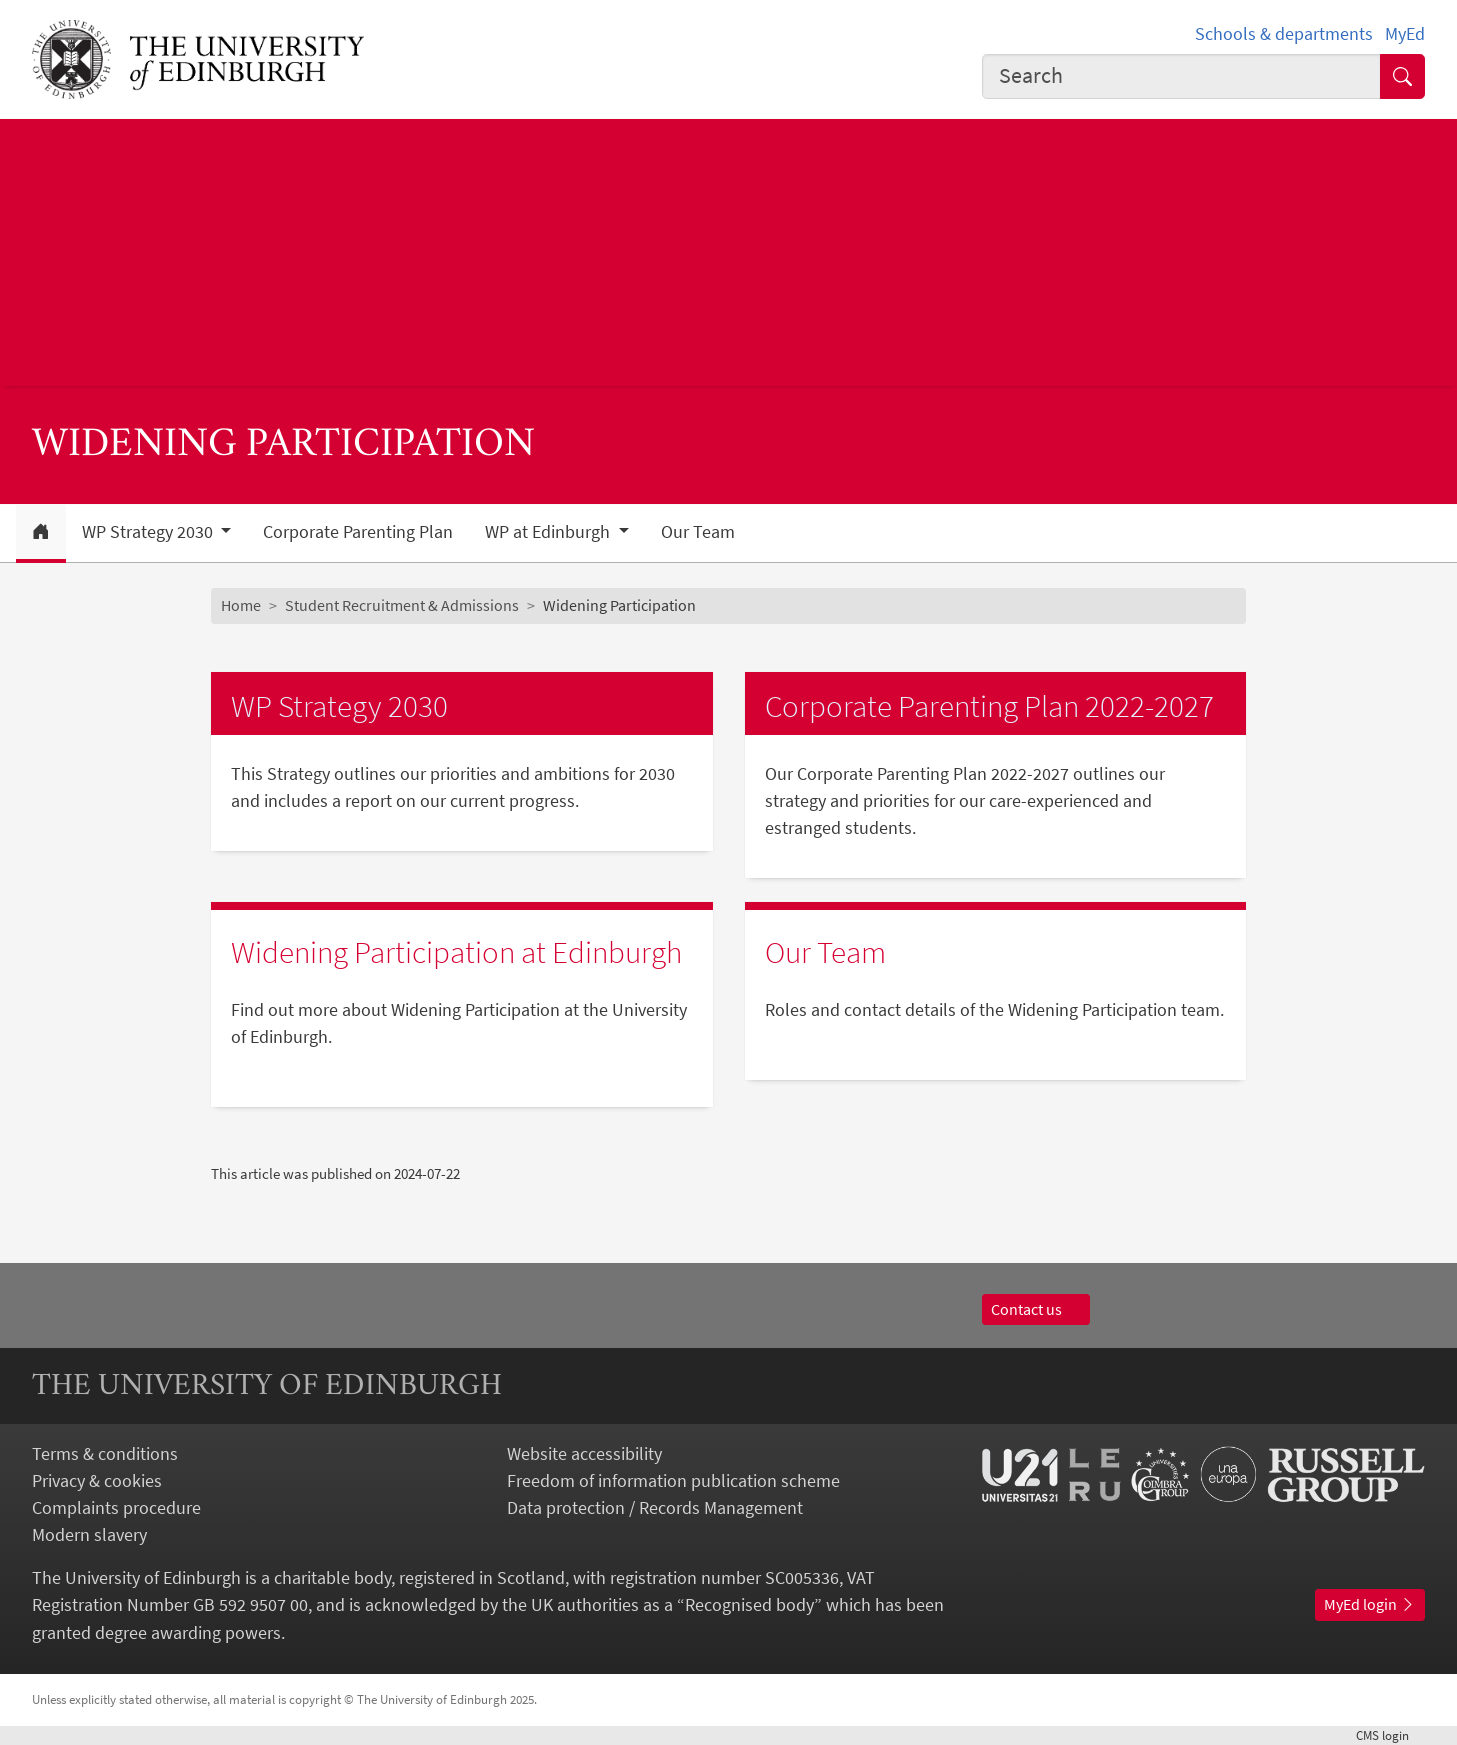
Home (241, 605)
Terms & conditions (105, 1453)
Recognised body (749, 1604)
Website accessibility (584, 1453)
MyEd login (1370, 1604)
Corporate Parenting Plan (358, 532)
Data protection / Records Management (655, 1507)
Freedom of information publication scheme (673, 1480)
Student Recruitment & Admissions (402, 605)
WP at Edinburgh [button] (549, 532)
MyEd (1405, 33)
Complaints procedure (116, 1507)
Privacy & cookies (97, 1480)
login (1390, 1735)
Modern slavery (89, 1534)
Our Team (698, 532)
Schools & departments (1284, 33)
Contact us (1036, 1309)
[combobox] (1181, 76)
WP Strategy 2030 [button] (149, 532)
